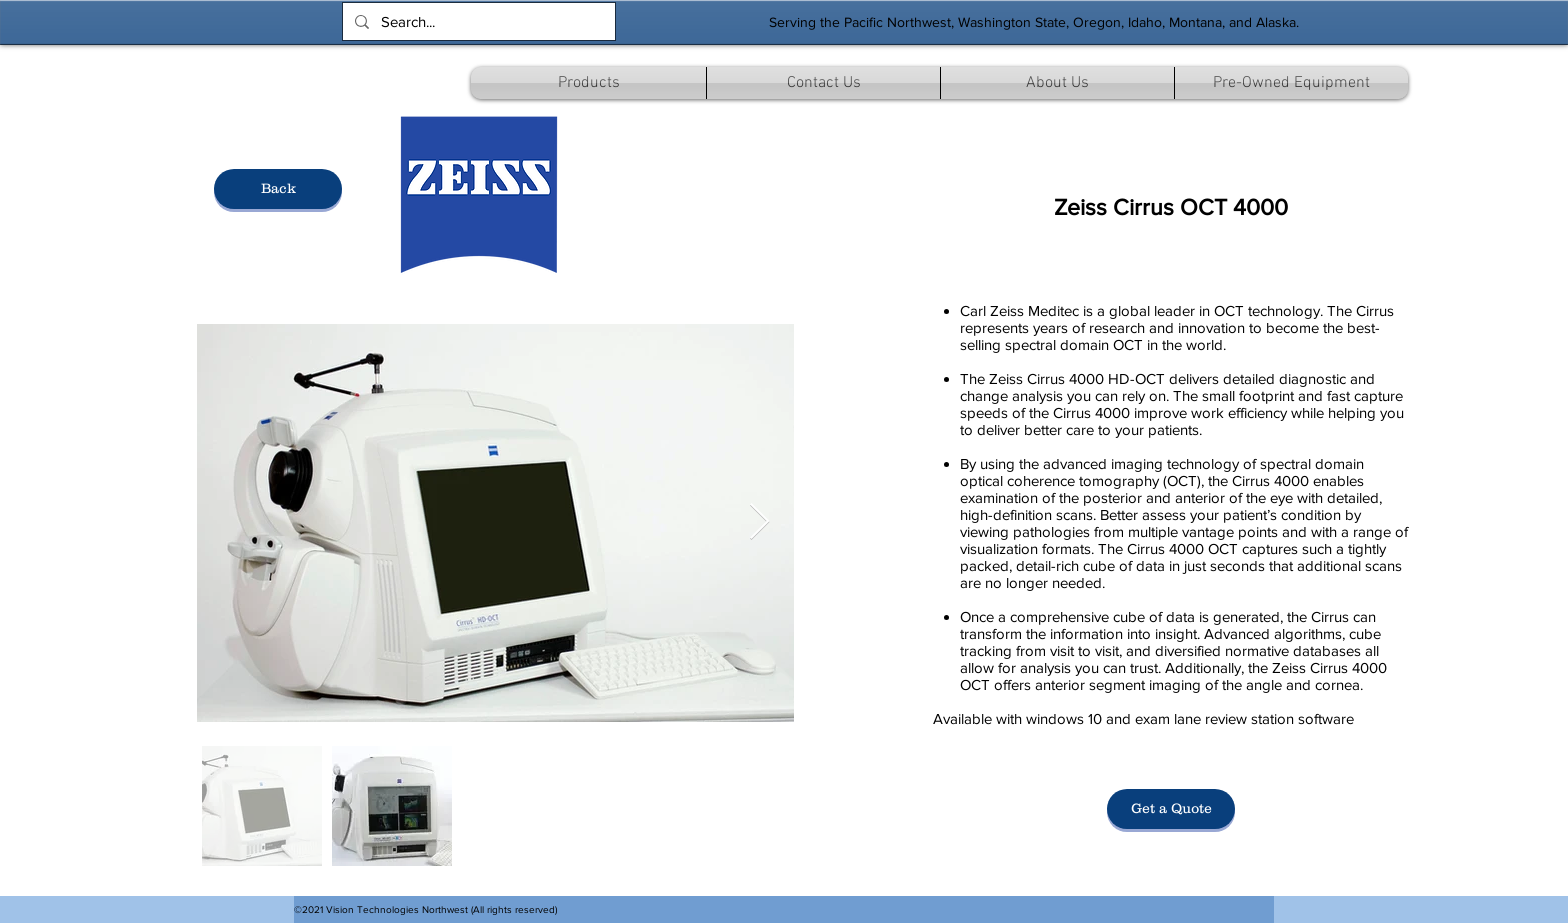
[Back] (278, 189)
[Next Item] (759, 522)
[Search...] (477, 21)
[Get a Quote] (1171, 809)
